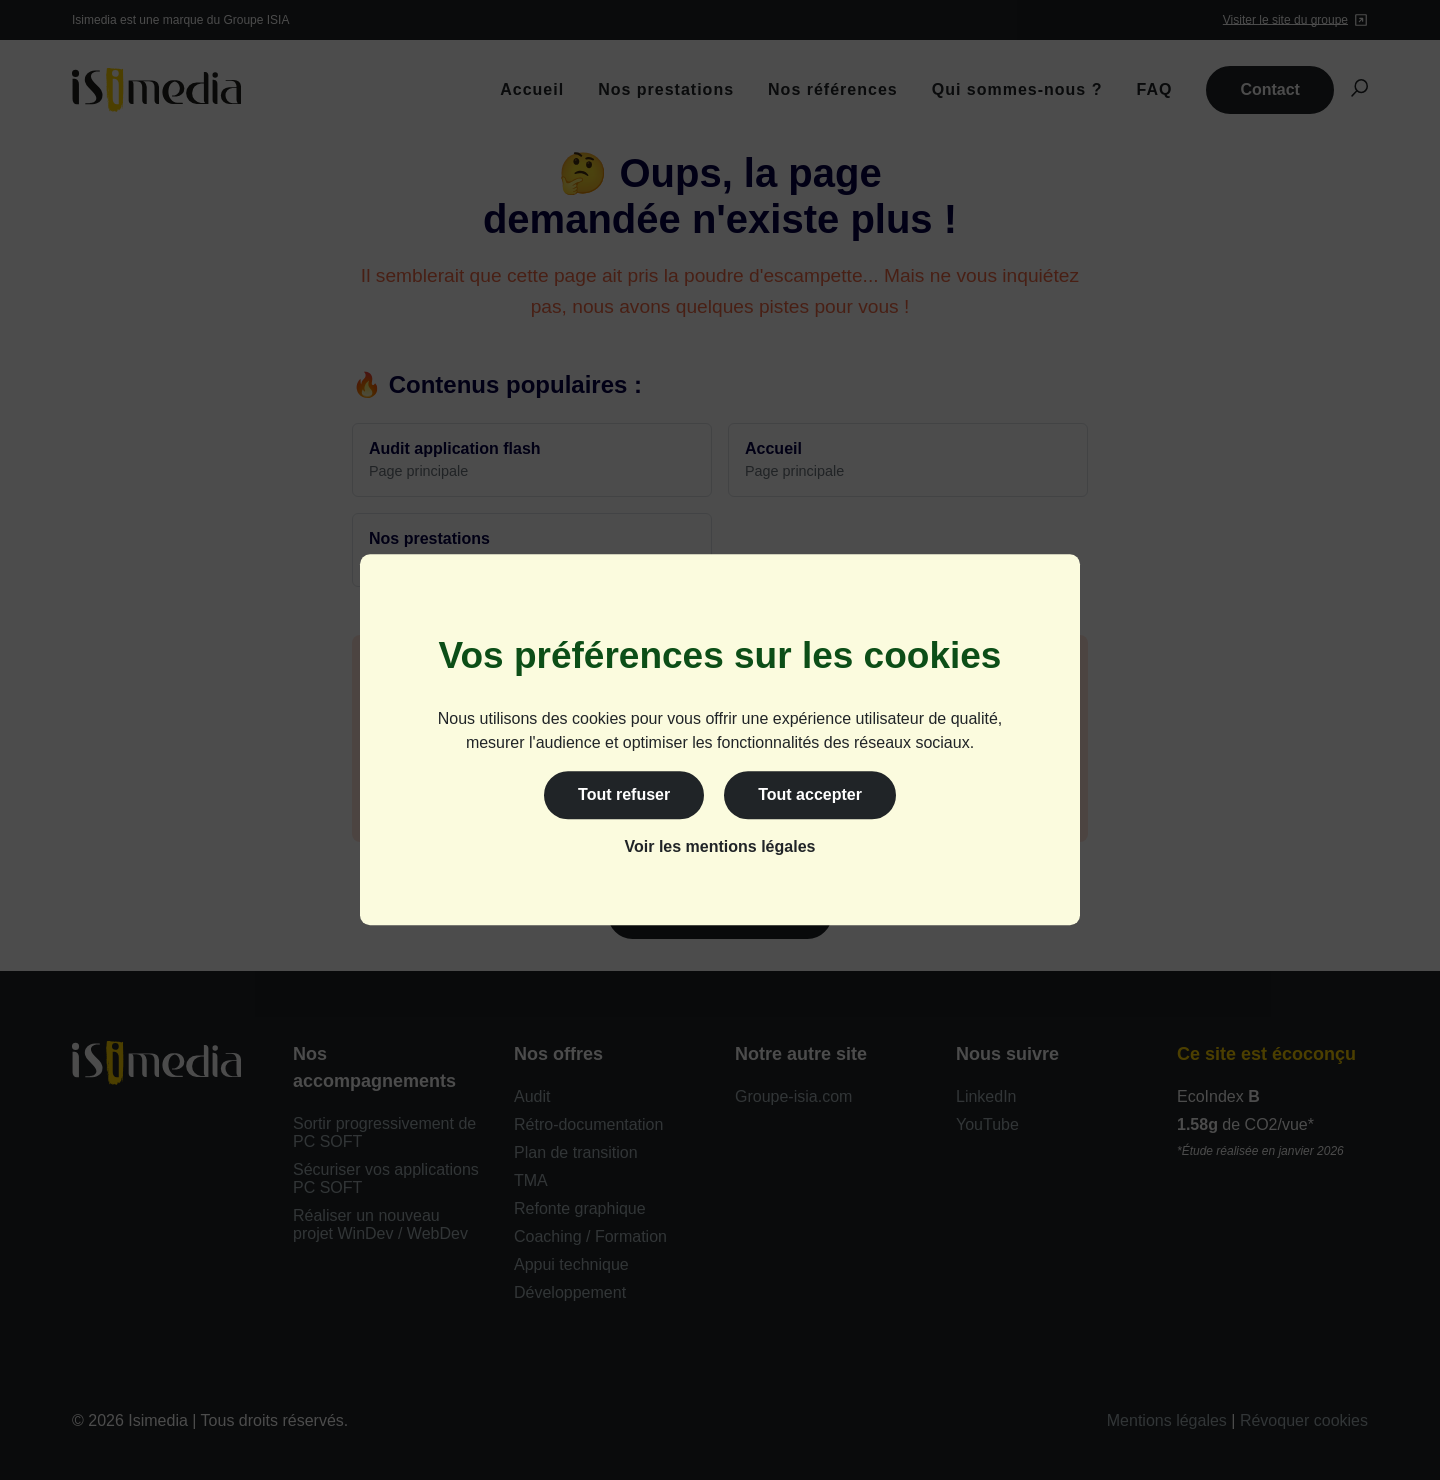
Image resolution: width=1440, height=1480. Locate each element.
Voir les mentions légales (720, 847)
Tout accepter (810, 795)
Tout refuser (624, 795)
